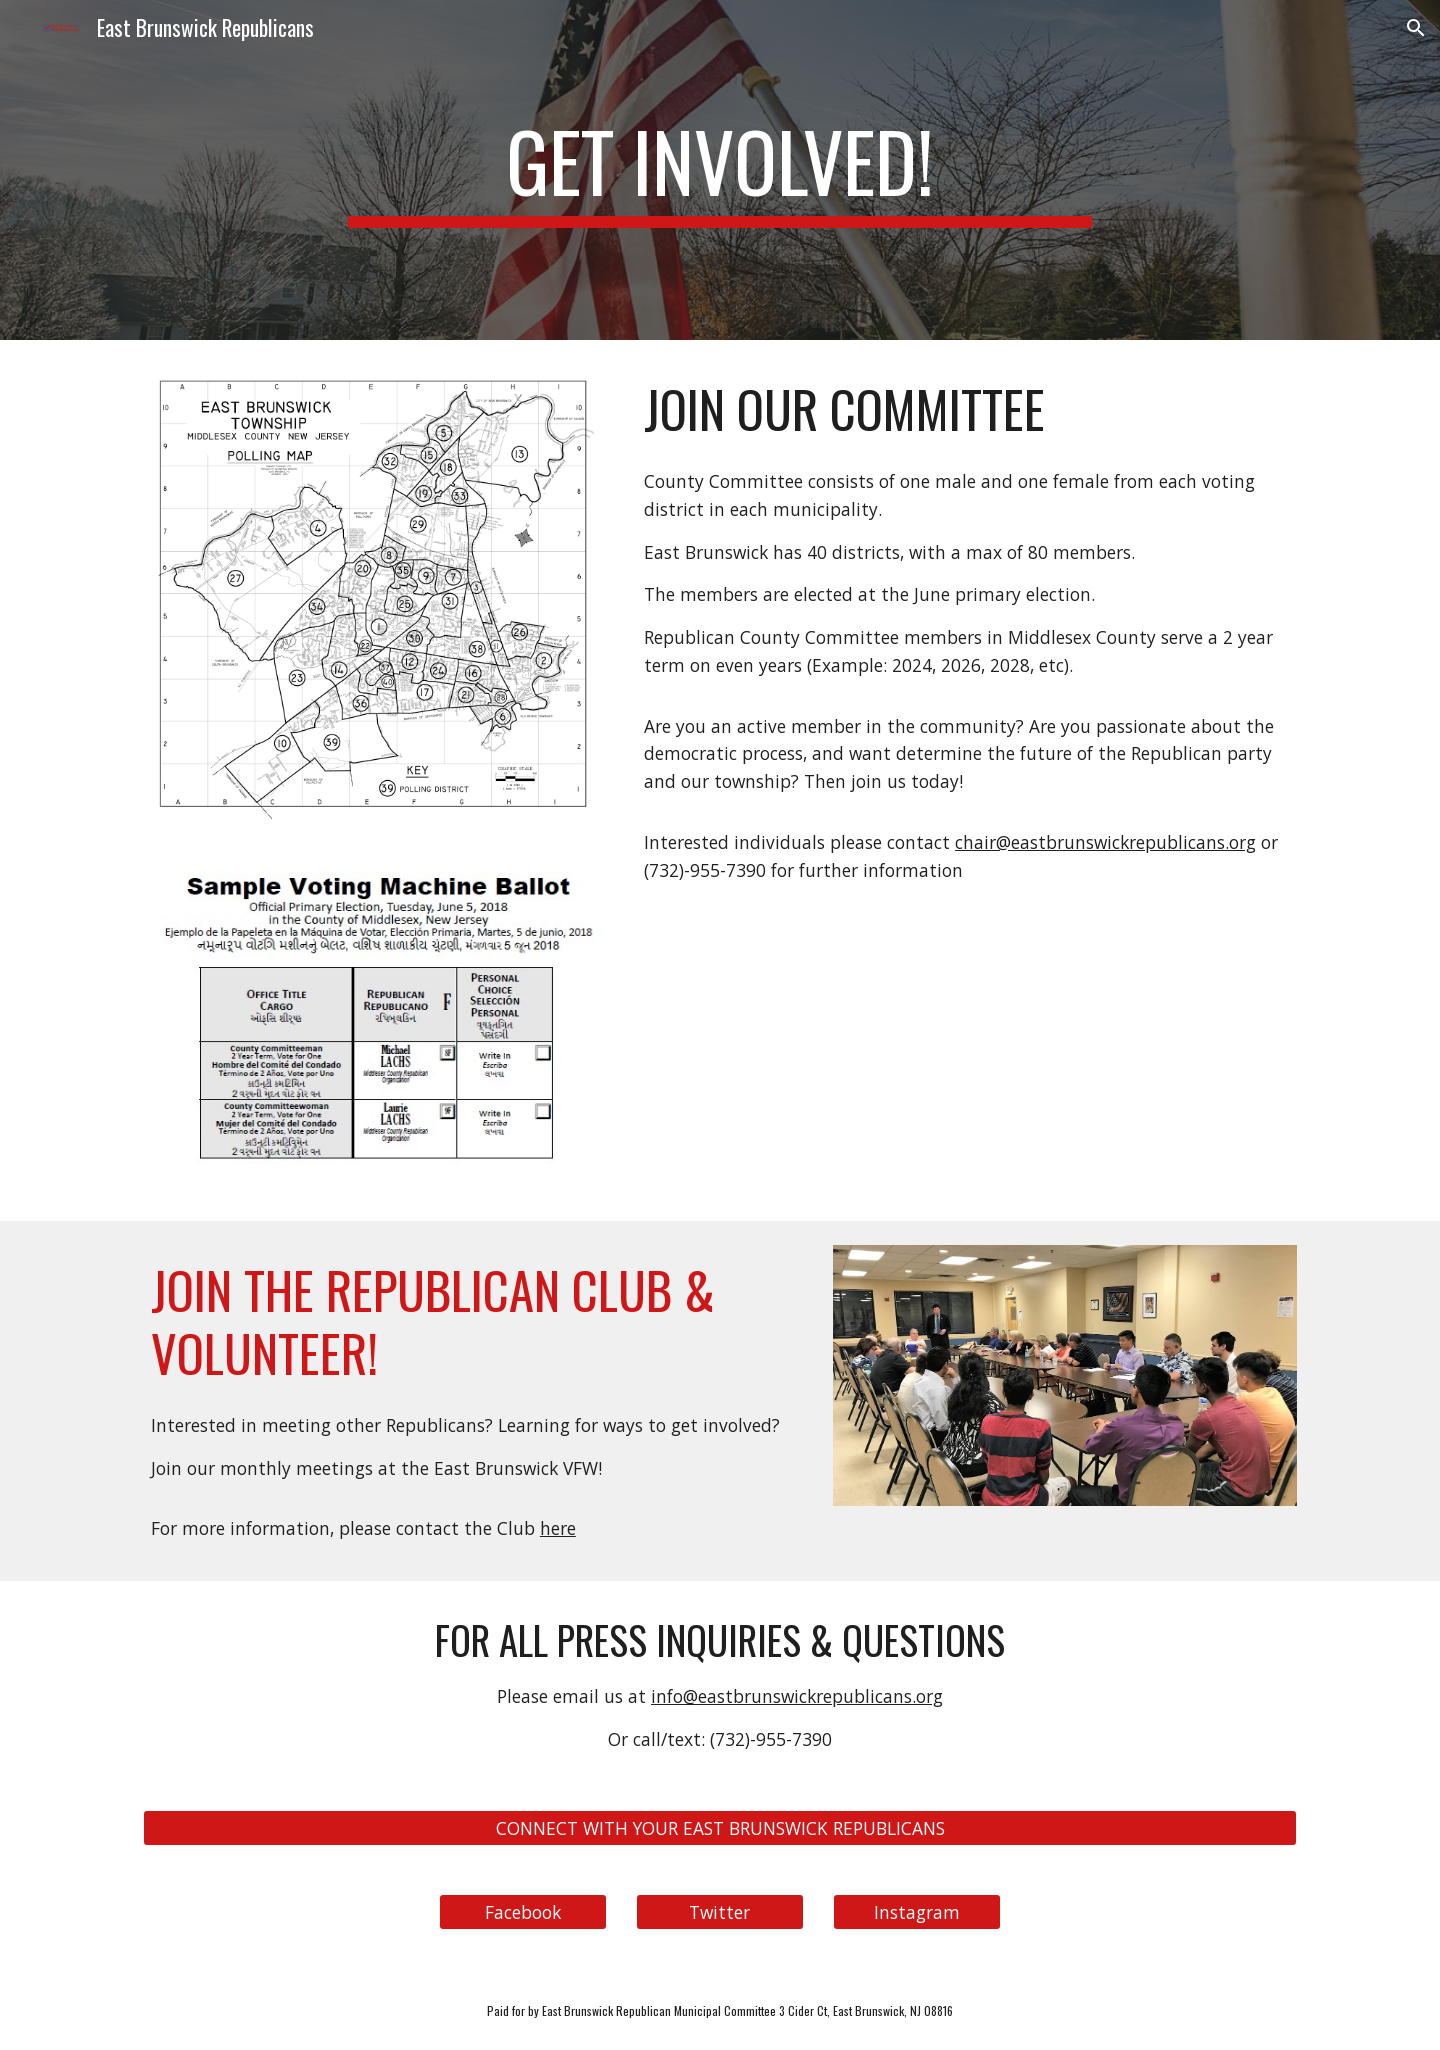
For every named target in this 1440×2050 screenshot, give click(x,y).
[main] (720, 170)
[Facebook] (523, 1911)
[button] (1416, 28)
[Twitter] (720, 1911)
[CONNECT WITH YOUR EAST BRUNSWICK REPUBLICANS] (720, 1827)
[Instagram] (917, 1911)
